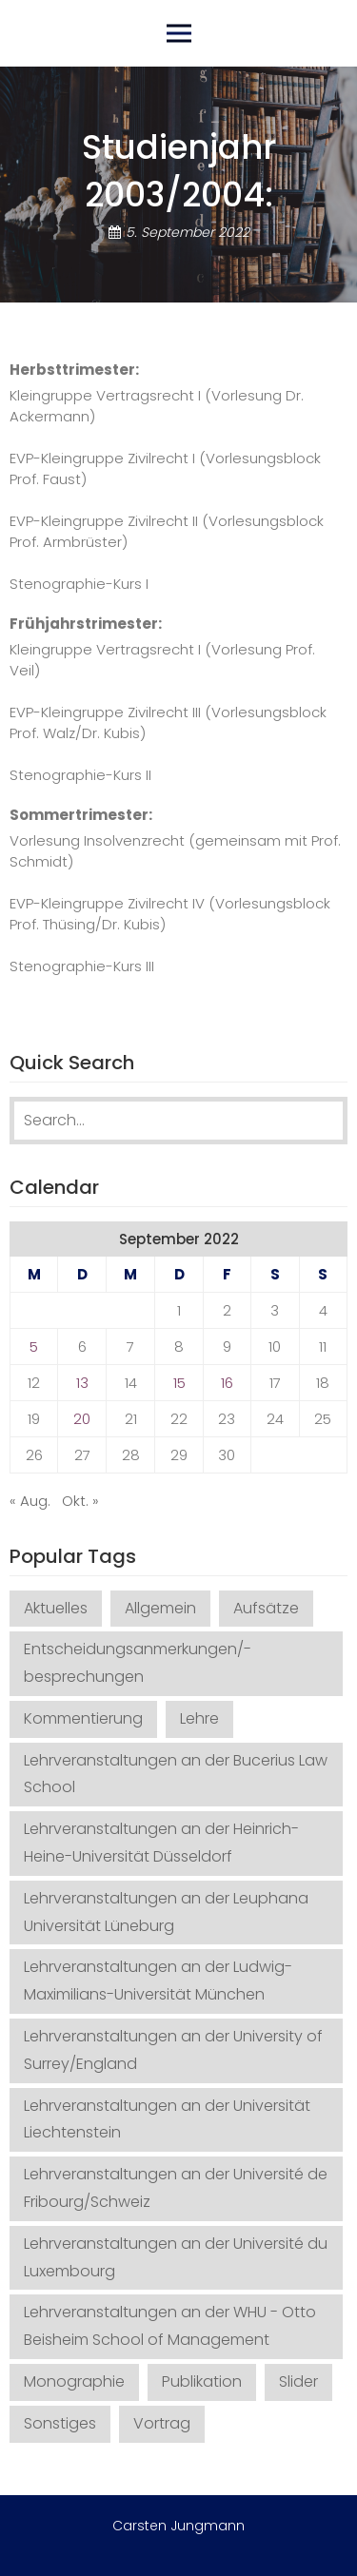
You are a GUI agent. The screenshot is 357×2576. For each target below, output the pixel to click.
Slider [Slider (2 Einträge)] (298, 2381)
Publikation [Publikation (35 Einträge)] (202, 2381)
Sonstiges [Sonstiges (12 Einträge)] (60, 2423)
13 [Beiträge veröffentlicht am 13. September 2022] (82, 1383)
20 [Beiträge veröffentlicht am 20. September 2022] (81, 1419)
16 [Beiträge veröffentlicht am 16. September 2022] (227, 1383)
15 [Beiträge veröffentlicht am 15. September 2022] (179, 1383)
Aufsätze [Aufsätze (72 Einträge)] (266, 1608)
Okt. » (80, 1501)
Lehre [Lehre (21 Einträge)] (199, 1718)
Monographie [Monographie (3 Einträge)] (74, 2381)
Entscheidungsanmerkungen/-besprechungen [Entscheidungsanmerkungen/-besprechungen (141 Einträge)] (137, 1663)
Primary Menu (179, 33)
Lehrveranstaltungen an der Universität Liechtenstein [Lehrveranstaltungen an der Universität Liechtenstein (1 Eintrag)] (167, 2119)
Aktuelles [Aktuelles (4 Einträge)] (56, 1608)
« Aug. (30, 1501)
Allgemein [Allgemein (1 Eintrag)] (160, 1608)
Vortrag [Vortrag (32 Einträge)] (161, 2423)
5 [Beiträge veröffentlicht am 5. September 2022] (34, 1346)
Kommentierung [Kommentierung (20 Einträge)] (83, 1718)
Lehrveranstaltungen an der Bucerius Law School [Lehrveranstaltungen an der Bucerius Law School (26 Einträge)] (175, 1774)
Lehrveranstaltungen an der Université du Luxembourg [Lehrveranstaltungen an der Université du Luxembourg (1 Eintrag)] (175, 2257)
